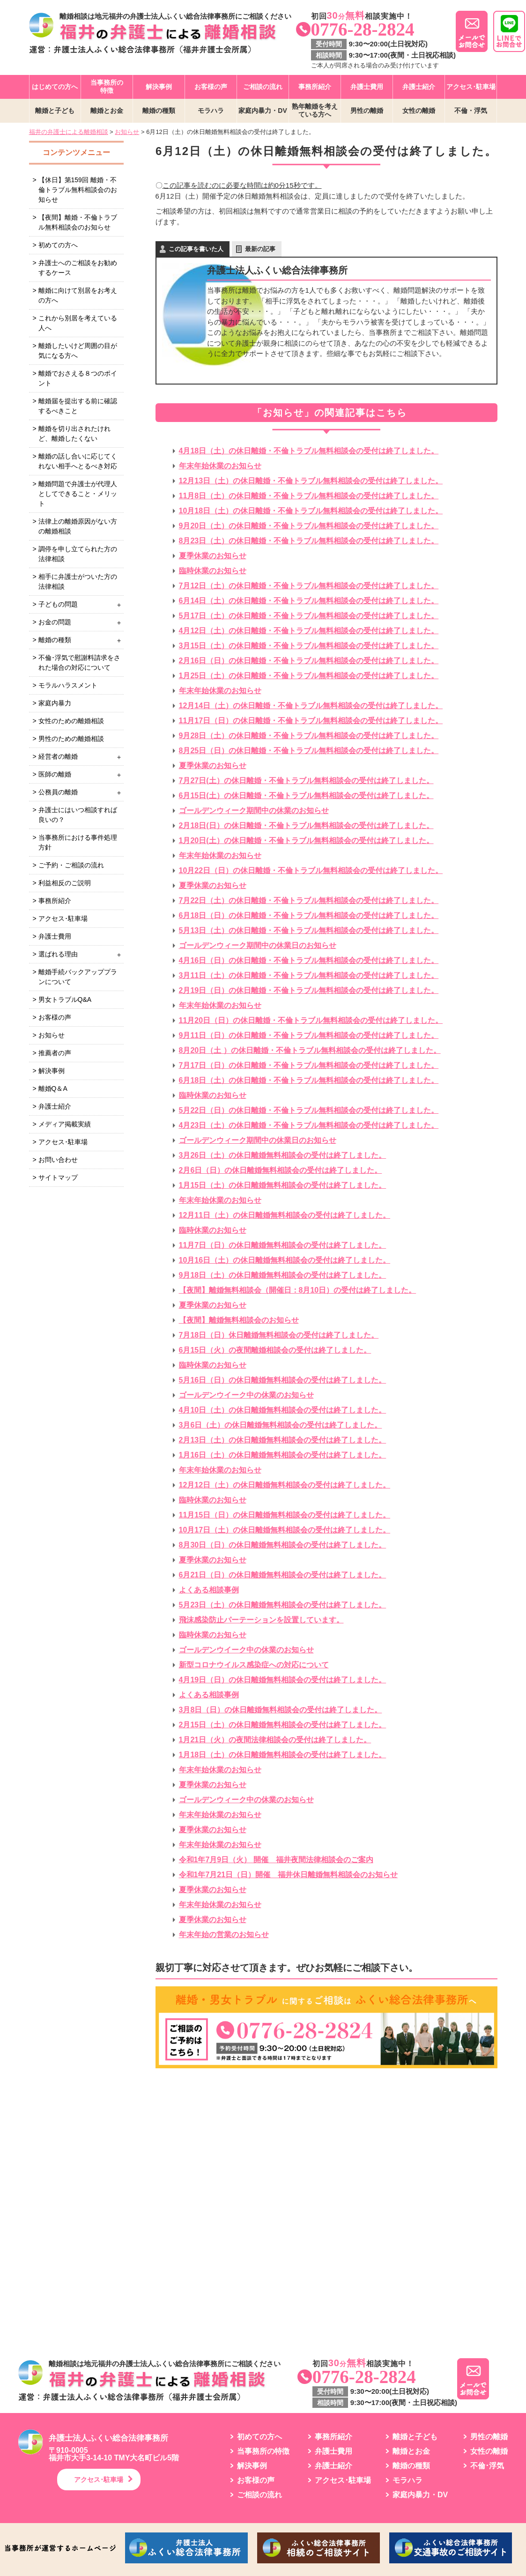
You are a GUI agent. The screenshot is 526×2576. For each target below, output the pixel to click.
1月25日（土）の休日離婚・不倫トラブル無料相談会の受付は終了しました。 (309, 676)
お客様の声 (210, 86)
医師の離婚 (54, 774)
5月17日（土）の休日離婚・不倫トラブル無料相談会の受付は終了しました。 (309, 616)
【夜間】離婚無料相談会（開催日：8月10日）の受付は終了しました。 (297, 1290)
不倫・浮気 (470, 110)
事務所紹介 (314, 86)
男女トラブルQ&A (65, 999)
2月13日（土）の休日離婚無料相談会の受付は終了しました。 (282, 1440)
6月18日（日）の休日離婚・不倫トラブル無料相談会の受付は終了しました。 (309, 915)
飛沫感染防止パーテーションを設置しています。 (261, 1620)
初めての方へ (58, 245)
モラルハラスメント (67, 685)
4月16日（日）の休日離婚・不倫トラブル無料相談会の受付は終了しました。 (309, 960)
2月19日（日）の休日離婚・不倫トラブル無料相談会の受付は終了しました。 (309, 990)
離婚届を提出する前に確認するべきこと (77, 406)
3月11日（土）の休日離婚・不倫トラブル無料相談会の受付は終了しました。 (309, 975)
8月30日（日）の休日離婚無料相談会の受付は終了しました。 (282, 1545)
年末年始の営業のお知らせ (224, 1935)
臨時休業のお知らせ (212, 571)
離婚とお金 (106, 110)
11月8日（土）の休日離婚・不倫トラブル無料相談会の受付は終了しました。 (309, 496)
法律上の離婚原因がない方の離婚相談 (77, 526)
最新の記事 (260, 248)
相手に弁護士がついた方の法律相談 (77, 581)
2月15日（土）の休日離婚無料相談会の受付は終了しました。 (282, 1725)
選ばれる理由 (58, 954)
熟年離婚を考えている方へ (315, 110)
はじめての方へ (55, 86)
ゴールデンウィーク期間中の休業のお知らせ (254, 810)
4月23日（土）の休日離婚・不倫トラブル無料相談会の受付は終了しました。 (309, 1125)
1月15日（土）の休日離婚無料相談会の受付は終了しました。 (282, 1185)
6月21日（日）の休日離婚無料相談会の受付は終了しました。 (282, 1575)
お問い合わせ (58, 1159)
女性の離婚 (418, 110)
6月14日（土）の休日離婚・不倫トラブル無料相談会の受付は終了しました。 (309, 601)
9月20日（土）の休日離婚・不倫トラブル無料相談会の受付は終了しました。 (309, 526)
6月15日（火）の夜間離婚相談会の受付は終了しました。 (275, 1350)
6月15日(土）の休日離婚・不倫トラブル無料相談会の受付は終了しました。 (306, 795)
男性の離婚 (366, 110)
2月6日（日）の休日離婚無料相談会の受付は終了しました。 (280, 1170)
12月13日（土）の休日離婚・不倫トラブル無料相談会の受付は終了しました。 (311, 481)
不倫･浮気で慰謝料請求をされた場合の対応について (79, 662)
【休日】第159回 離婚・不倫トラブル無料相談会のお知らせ (77, 189)
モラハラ (211, 110)
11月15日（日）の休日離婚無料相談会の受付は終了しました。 (285, 1515)
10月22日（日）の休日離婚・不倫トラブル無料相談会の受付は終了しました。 (311, 870)
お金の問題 (54, 622)
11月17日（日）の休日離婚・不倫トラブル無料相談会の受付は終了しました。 (311, 721)
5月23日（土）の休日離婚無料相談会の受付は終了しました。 (282, 1605)
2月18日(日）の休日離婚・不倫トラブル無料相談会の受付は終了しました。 (306, 825)
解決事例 (159, 86)
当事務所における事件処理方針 (77, 842)
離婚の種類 (158, 110)
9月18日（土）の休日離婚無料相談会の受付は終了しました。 (282, 1275)
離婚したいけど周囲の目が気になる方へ (77, 350)
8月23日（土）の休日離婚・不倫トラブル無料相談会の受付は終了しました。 (309, 541)
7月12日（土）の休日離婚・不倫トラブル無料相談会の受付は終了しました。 (309, 586)
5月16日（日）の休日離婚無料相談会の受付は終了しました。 (282, 1380)
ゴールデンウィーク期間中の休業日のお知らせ (257, 945)
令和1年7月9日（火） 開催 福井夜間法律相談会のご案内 (276, 1860)
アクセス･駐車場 (471, 86)
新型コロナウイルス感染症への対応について (254, 1665)
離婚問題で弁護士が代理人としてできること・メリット (77, 493)
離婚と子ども (54, 110)
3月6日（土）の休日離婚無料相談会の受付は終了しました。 (280, 1425)
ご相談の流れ (262, 86)
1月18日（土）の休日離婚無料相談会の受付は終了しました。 (282, 1755)
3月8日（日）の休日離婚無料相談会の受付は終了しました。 (280, 1710)
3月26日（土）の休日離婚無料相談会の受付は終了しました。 (282, 1155)
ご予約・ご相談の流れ (71, 865)
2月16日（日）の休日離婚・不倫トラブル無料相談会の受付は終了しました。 (309, 661)
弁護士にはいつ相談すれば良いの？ (77, 814)
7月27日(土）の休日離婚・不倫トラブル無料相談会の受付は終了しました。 (306, 781)
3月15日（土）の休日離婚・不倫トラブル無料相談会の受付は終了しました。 (309, 646)
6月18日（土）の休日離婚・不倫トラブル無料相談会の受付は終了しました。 (309, 1080)
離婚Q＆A (52, 1088)
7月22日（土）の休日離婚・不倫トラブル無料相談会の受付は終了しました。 (309, 900)
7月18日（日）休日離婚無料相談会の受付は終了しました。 (279, 1335)
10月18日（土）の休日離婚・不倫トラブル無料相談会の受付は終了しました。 (311, 511)
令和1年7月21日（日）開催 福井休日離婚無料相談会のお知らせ (288, 1875)
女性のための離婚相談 (71, 721)
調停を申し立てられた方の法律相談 (77, 554)
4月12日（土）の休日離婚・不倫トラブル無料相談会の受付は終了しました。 (309, 631)
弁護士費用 (366, 86)
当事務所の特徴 (106, 86)
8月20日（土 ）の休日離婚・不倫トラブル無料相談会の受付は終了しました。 (310, 1050)
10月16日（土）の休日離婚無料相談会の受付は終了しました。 (285, 1260)
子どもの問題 (58, 604)
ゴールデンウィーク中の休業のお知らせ (246, 1800)
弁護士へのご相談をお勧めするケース (77, 267)
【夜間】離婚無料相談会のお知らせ (239, 1320)
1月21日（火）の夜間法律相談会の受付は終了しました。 (275, 1740)
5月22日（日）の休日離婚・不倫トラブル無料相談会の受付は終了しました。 (309, 1110)
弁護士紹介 (418, 86)
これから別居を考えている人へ (77, 323)
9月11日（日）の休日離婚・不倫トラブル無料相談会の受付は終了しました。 (309, 1035)
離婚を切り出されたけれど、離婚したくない (74, 433)
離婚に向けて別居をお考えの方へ (77, 295)
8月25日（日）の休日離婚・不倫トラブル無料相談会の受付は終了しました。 (309, 751)
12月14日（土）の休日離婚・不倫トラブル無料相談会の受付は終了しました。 (311, 706)
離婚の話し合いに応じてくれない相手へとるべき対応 (77, 461)
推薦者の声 (54, 1053)
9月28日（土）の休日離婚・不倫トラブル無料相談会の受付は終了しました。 (309, 736)
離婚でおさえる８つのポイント (77, 378)
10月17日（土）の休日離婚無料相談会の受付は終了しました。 (285, 1530)
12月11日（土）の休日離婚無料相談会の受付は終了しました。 (285, 1215)
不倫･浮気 (487, 2466)
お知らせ (51, 1035)
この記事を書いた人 (196, 248)
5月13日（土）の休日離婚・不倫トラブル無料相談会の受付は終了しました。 (309, 930)
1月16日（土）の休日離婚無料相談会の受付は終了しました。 (282, 1455)
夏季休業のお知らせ (212, 556)
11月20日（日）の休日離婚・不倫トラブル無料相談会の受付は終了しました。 (311, 1020)
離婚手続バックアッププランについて (77, 976)
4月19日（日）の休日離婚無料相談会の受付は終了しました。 (282, 1680)
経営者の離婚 (58, 756)
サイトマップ (58, 1177)
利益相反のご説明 (64, 883)
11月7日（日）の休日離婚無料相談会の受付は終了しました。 (282, 1245)
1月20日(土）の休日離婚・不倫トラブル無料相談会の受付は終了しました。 (306, 840)
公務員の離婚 (58, 792)
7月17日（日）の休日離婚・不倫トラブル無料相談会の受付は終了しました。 (309, 1065)
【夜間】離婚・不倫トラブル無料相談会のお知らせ (77, 222)
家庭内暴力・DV (262, 110)
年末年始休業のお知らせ (220, 466)
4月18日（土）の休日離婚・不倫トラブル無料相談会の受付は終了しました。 (309, 451)
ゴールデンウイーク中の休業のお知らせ (246, 1395)
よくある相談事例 (209, 1590)
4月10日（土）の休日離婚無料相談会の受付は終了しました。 (282, 1410)
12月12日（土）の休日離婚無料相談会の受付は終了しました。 (285, 1485)
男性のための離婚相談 (71, 738)
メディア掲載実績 (64, 1124)
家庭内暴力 (54, 703)
